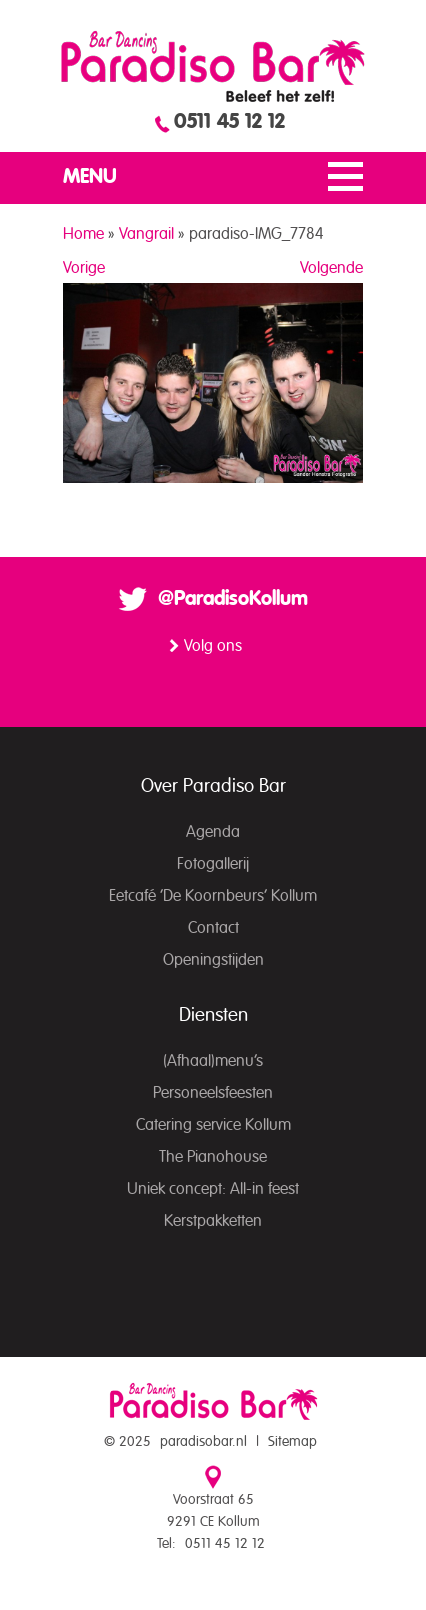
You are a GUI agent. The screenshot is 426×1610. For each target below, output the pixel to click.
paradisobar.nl (203, 1442)
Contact (213, 928)
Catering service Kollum (213, 1125)
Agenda (213, 832)
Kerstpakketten (213, 1221)
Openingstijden (213, 960)
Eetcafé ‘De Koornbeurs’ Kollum (213, 896)
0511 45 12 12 (229, 122)
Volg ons (213, 646)
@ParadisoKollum (233, 599)
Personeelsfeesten (213, 1093)
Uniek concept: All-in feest (213, 1189)
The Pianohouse (213, 1157)
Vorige (84, 268)
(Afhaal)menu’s (213, 1061)
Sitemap (292, 1442)
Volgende (331, 268)
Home (83, 234)
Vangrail (146, 234)
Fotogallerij (213, 864)
